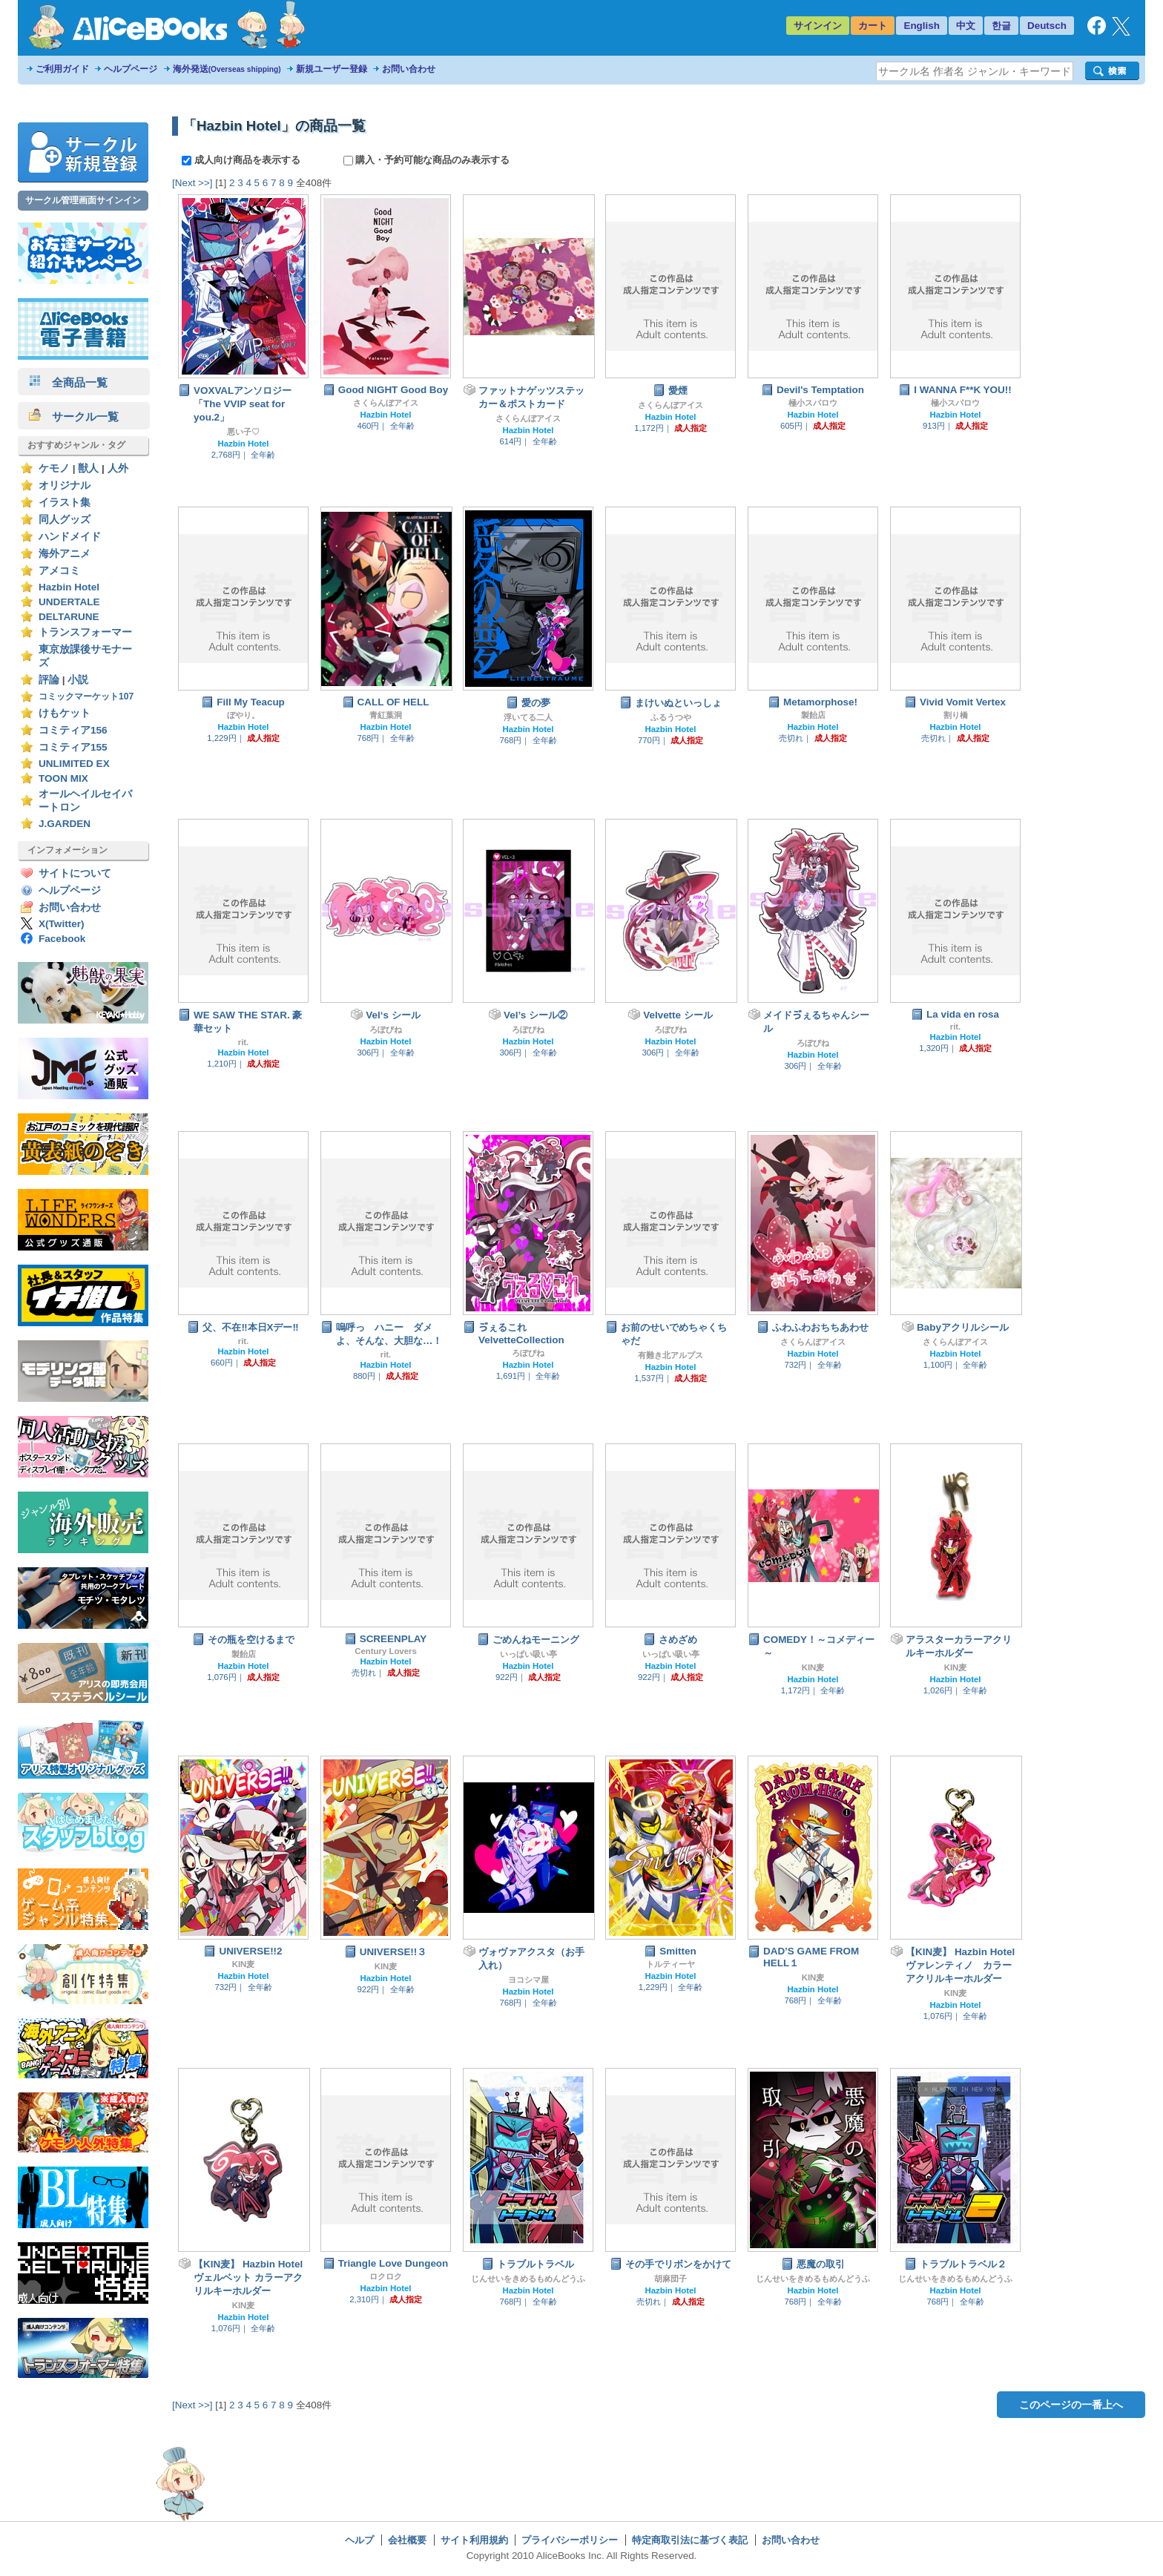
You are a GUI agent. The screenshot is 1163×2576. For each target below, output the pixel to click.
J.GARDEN (64, 823)
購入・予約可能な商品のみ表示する (426, 159)
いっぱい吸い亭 (528, 1654)
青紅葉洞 (385, 715)
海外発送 (227, 69)
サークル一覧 (74, 416)
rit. (243, 1042)
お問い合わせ (408, 69)
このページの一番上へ (1071, 2405)
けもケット (64, 713)
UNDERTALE (69, 601)
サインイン (818, 25)
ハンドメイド (70, 536)
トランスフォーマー (85, 632)
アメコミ (59, 570)
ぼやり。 (243, 715)
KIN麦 (813, 1667)
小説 (77, 679)
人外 (118, 468)
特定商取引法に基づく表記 (690, 2540)
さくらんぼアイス (385, 402)
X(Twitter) (62, 923)
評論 (49, 679)
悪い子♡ (243, 431)
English (921, 25)
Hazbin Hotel (69, 587)
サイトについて (75, 873)
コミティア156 (73, 730)
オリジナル (64, 485)
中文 (965, 25)
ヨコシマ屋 (528, 1979)
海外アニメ (64, 553)
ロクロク (385, 2276)
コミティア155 (73, 747)
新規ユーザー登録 (331, 69)
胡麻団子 (670, 2278)
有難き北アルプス (670, 1355)
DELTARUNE (69, 616)
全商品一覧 (68, 382)
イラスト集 (64, 502)
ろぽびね (385, 1029)
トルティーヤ (670, 1964)
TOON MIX (63, 778)
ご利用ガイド (62, 69)
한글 (1001, 25)
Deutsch (1047, 25)
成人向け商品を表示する (242, 159)
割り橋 (955, 715)
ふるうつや (670, 717)
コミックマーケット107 (86, 696)
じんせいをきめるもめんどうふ (528, 2278)
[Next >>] (192, 182)
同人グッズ (64, 519)
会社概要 (407, 2540)
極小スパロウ (812, 402)
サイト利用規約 (474, 2540)
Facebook (62, 938)
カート (872, 25)
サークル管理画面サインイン (83, 200)
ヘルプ (359, 2540)
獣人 (88, 468)
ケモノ (54, 468)
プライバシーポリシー (569, 2540)
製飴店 (813, 715)
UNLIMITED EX (74, 763)
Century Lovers (386, 1651)
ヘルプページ (130, 69)
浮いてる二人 (528, 717)
